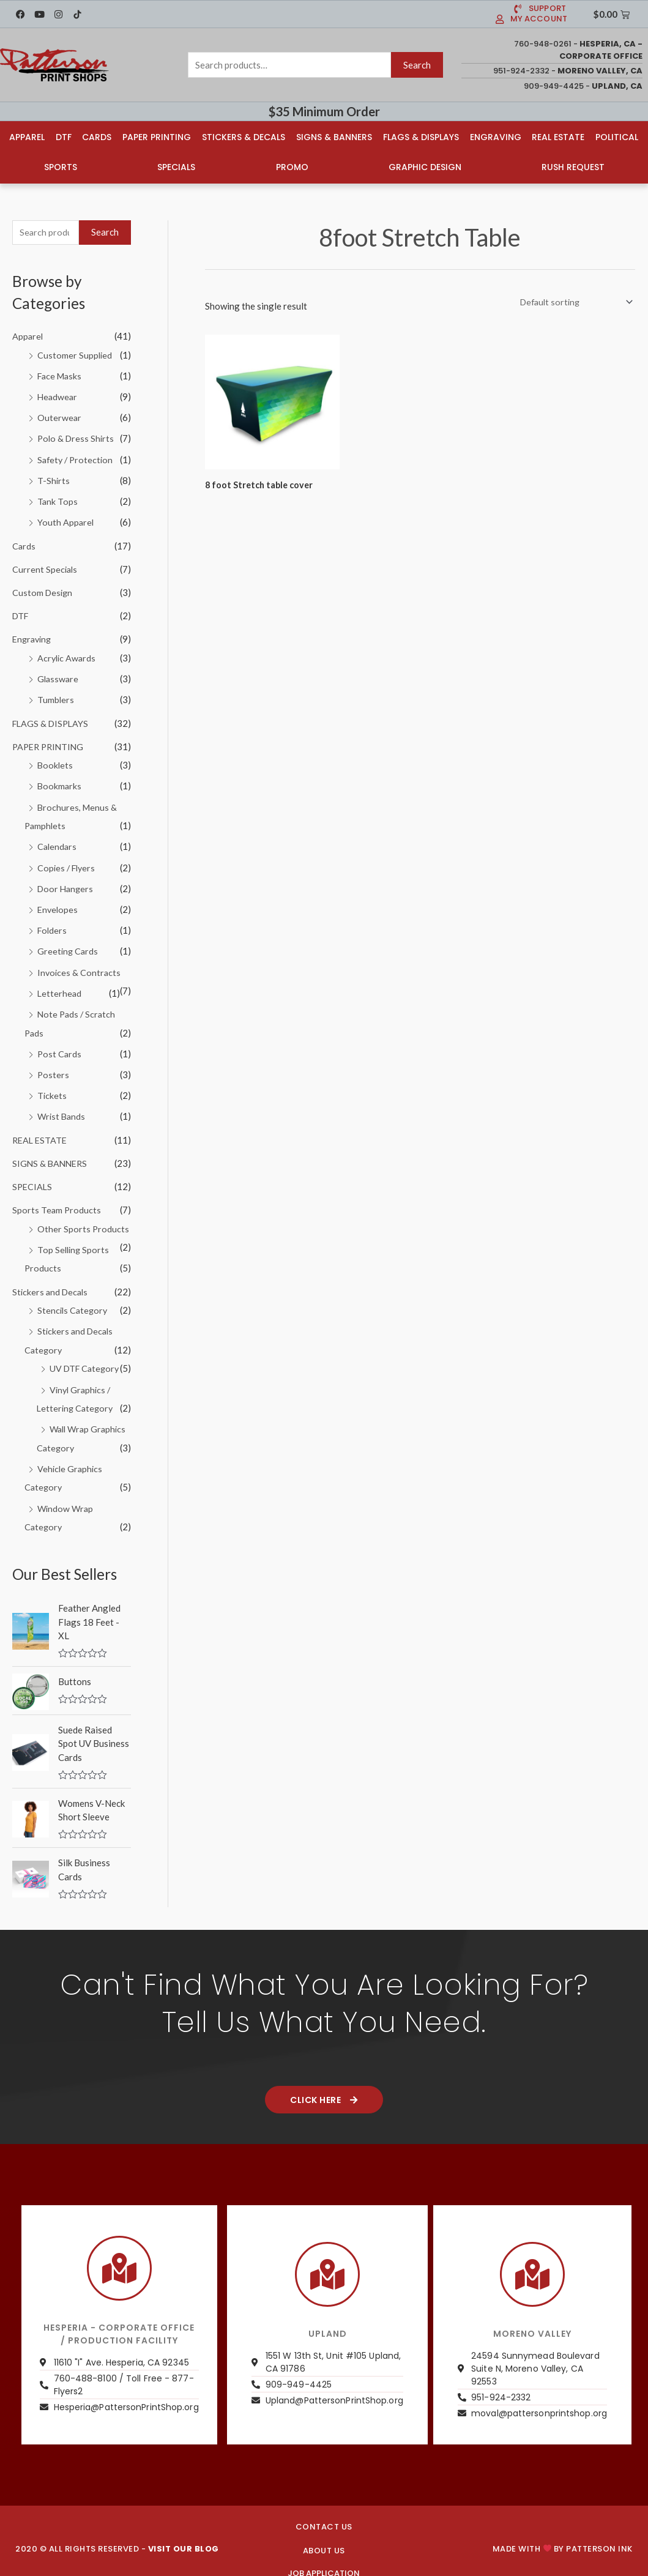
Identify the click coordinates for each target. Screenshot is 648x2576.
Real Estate (559, 136)
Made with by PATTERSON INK (563, 2532)
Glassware (58, 673)
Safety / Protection (76, 456)
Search (417, 64)
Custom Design (43, 588)
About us (324, 2535)
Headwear (58, 394)
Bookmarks (60, 778)
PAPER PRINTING (50, 739)
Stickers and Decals (51, 1277)
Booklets (55, 758)
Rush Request (573, 166)
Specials (176, 166)
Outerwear (59, 415)
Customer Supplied (75, 353)
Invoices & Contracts (79, 962)
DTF (62, 136)
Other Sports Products (83, 1215)
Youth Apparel (66, 518)
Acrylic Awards (67, 652)
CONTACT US (324, 2510)
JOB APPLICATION (324, 2557)
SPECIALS (33, 1174)
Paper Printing (156, 136)
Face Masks (61, 373)
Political (618, 136)
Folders (52, 921)
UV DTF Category (86, 1353)
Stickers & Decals (243, 136)
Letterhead (60, 983)
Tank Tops (57, 498)
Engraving (496, 136)
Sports (59, 166)
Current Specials (45, 564)
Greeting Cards (68, 941)
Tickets (52, 1084)
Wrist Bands (62, 1105)
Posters (53, 1063)
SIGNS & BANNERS (51, 1150)
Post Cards (60, 1042)
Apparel (25, 136)
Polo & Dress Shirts (77, 436)
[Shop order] (571, 300)
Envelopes (58, 900)
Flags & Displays (421, 136)
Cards (96, 136)
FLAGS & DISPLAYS (52, 717)
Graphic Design (425, 166)
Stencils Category (73, 1295)
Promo (291, 166)
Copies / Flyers (68, 859)
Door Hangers (66, 879)
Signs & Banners (334, 136)
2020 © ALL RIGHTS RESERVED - (117, 2532)
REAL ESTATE (41, 1127)
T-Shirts (53, 477)
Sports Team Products (57, 1197)
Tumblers (56, 693)
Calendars (57, 838)
